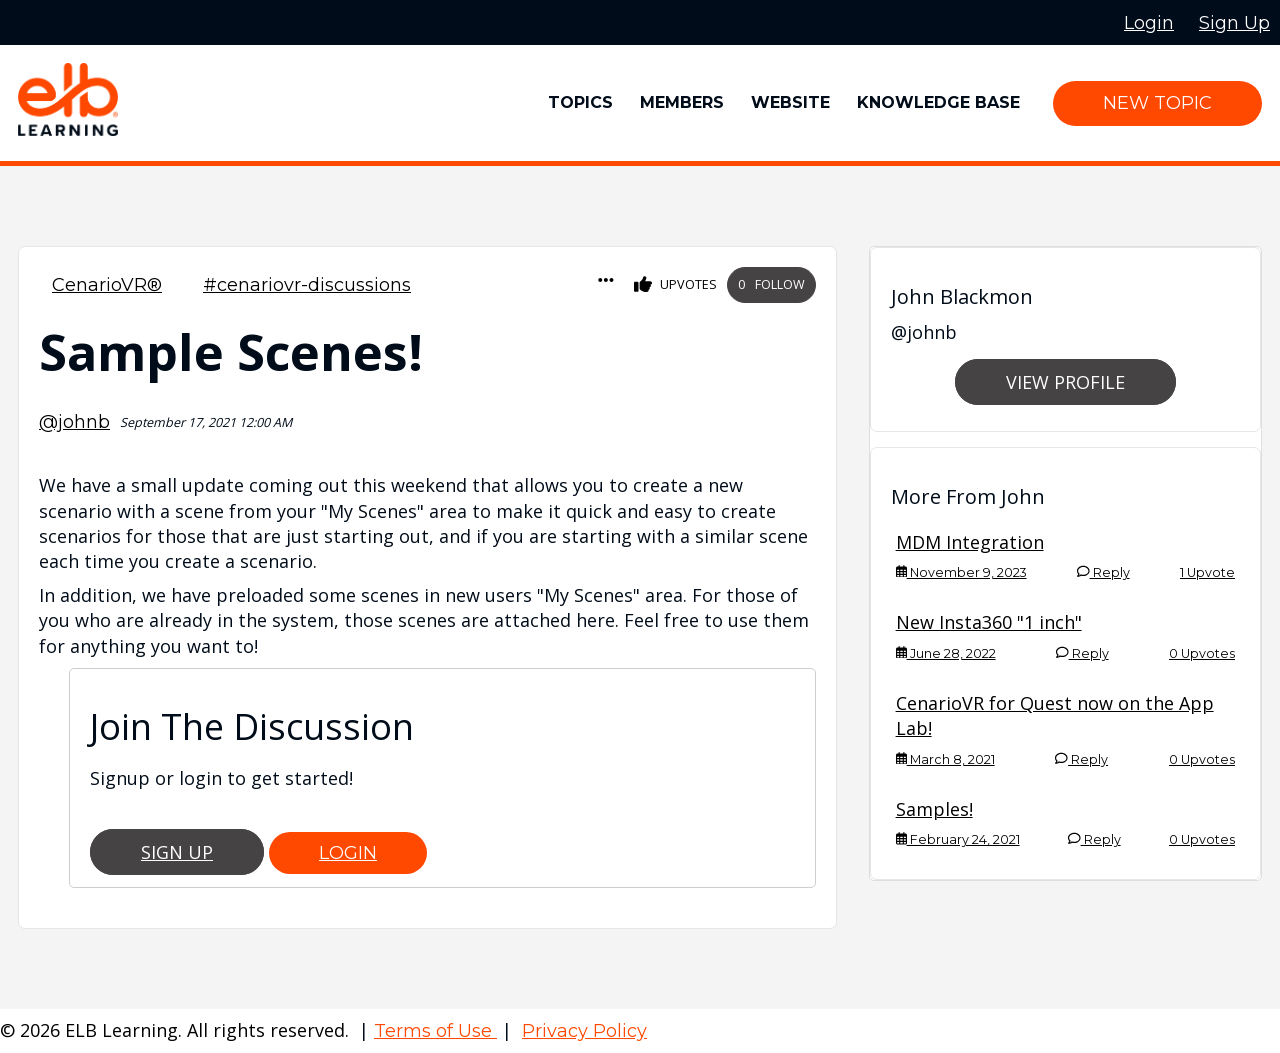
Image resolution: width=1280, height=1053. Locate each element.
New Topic (1157, 103)
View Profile (1065, 382)
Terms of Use (435, 1031)
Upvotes (675, 285)
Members (682, 102)
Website (790, 102)
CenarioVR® (107, 285)
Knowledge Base (938, 102)
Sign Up (177, 852)
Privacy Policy (584, 1031)
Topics (580, 102)
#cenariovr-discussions (307, 285)
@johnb (74, 422)
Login (348, 853)
